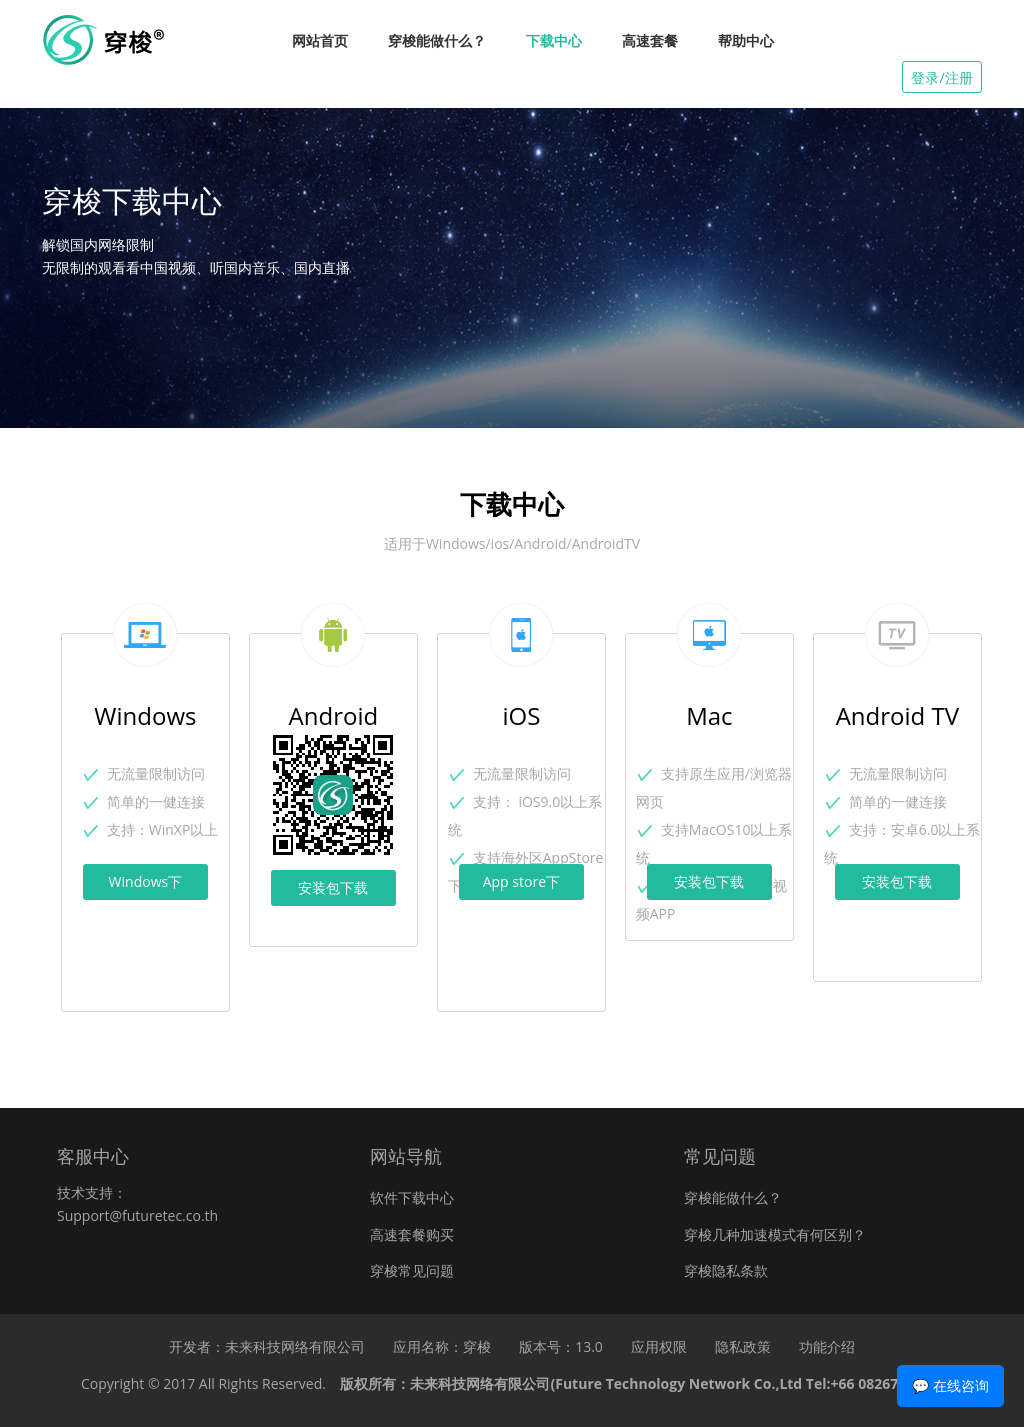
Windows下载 (146, 886)
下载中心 (554, 40)
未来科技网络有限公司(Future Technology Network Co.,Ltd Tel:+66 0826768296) (676, 1383)
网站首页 (320, 40)
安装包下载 (333, 887)
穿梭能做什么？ (437, 40)
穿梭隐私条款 (726, 1270)
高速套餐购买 (412, 1234)
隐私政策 (743, 1346)
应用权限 (659, 1346)
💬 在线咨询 (950, 1385)
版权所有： (641, 1384)
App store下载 (521, 886)
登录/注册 (941, 77)
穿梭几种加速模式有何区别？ (775, 1234)
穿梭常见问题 (412, 1270)
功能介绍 (827, 1346)
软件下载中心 (412, 1197)
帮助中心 (746, 40)
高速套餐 (650, 40)
